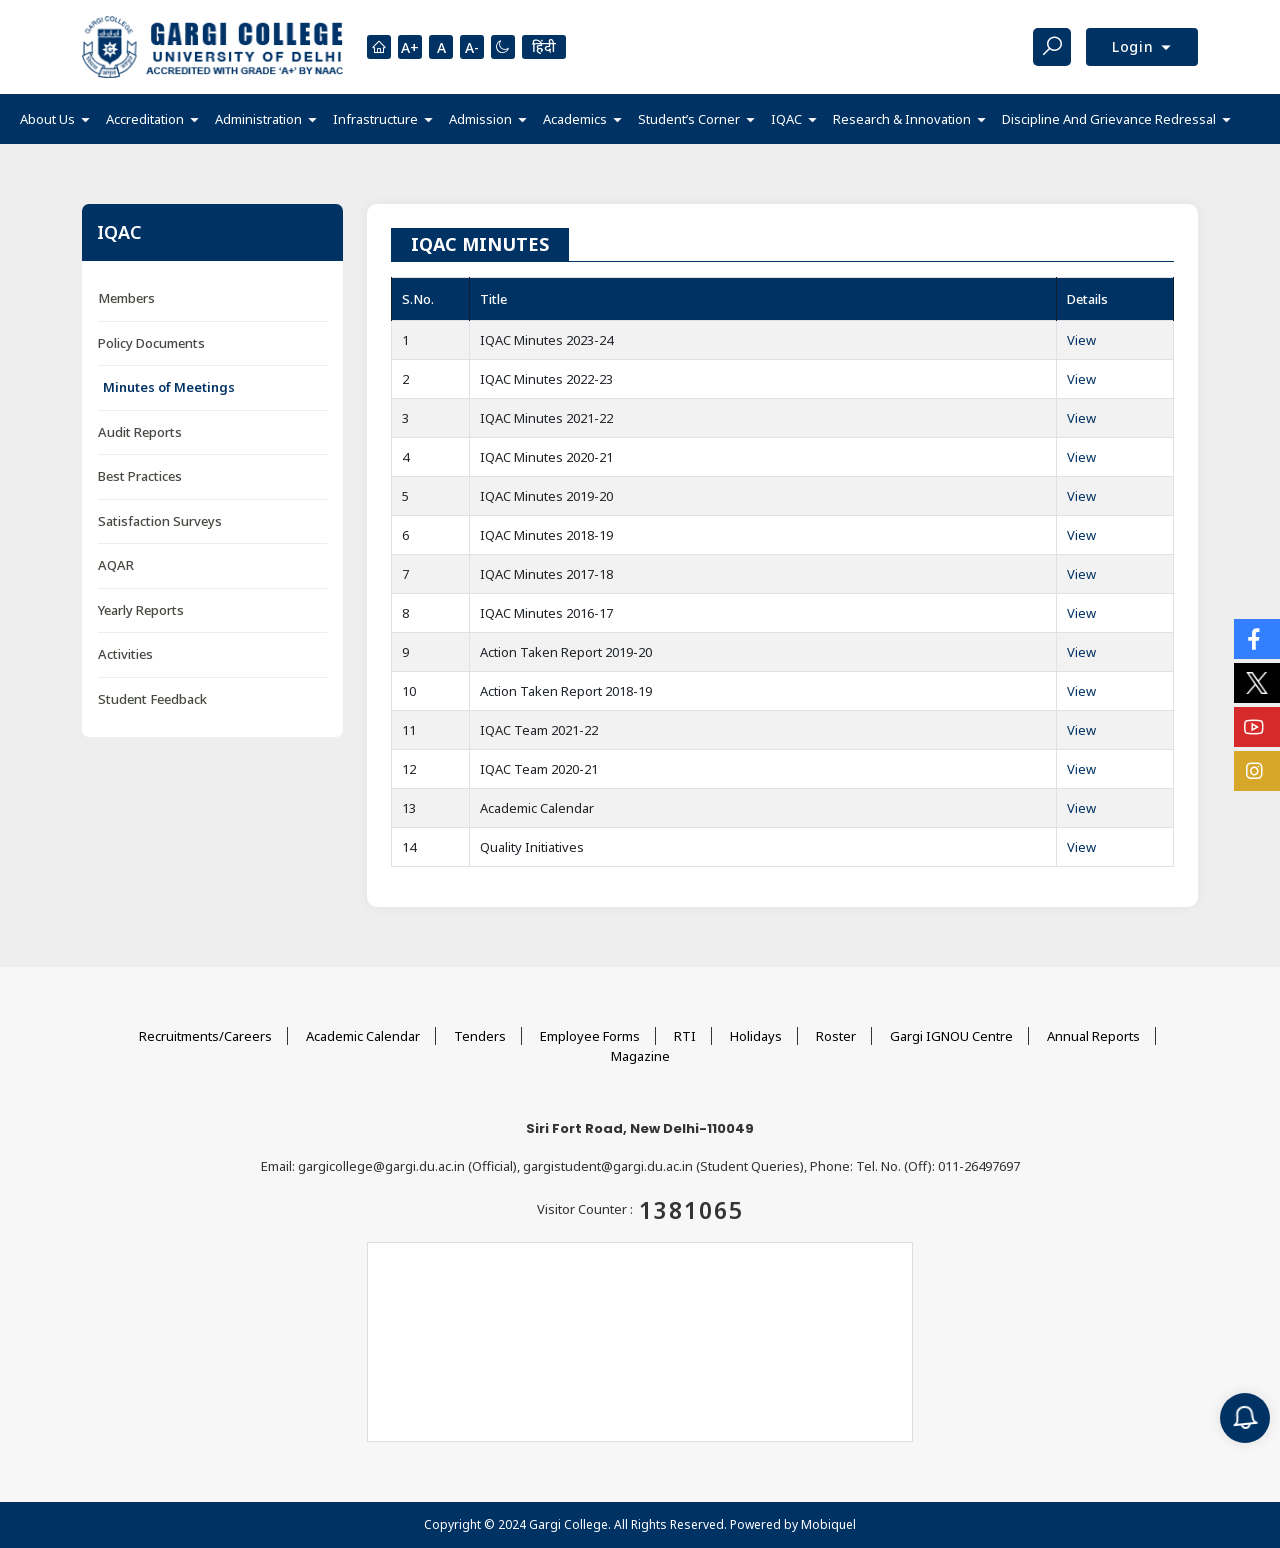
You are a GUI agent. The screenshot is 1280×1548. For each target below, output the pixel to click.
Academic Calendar (363, 1036)
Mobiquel (828, 1524)
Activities (125, 654)
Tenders (480, 1036)
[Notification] (1245, 1418)
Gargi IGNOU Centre (951, 1036)
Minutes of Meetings (169, 387)
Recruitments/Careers (205, 1036)
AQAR (116, 565)
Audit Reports (140, 432)
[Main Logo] (212, 47)
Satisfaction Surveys (160, 521)
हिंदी (544, 46)
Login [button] (1135, 46)
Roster (836, 1036)
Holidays (756, 1036)
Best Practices (140, 476)
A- (472, 47)
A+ (410, 47)
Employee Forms (590, 1036)
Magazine (640, 1056)
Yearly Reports (141, 610)
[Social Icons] (1257, 639)
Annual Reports (1093, 1036)
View (1081, 340)
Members (126, 298)
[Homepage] (379, 47)
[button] (55, 119)
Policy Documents (151, 343)
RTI (685, 1036)
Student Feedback (152, 699)
